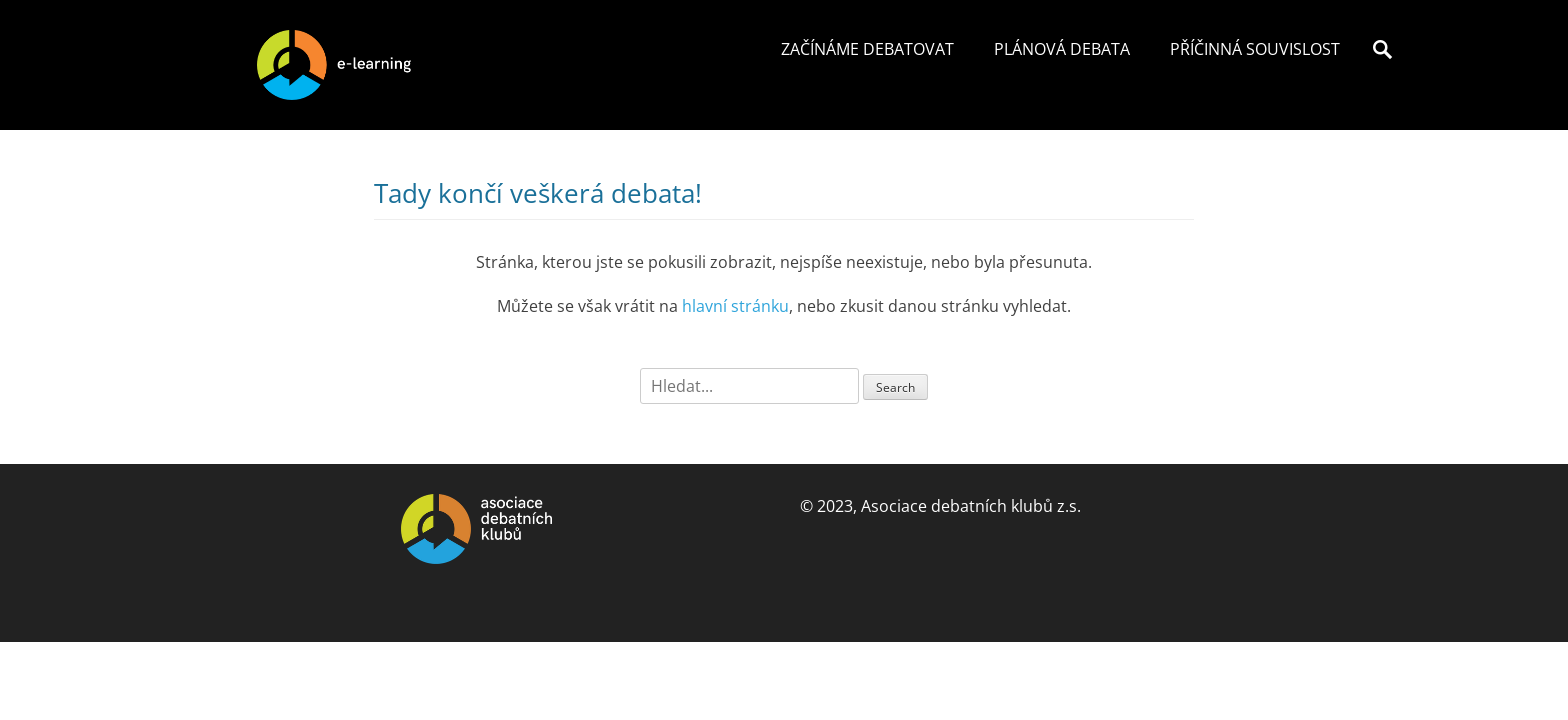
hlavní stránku (735, 306)
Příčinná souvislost (1255, 49)
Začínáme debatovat (867, 49)
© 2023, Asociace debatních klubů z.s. (940, 506)
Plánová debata (1062, 49)
